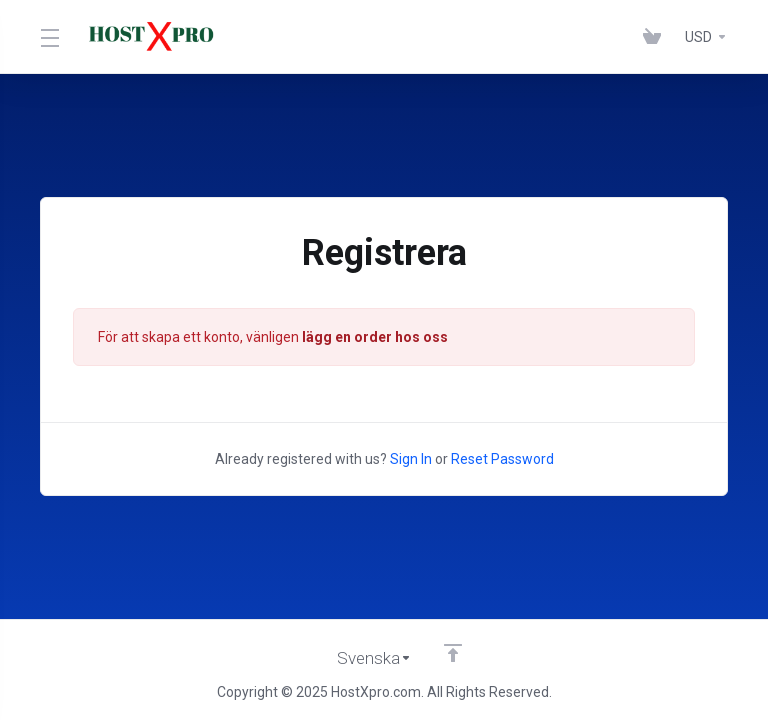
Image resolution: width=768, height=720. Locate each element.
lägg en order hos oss (375, 337)
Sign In (411, 459)
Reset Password (502, 459)
